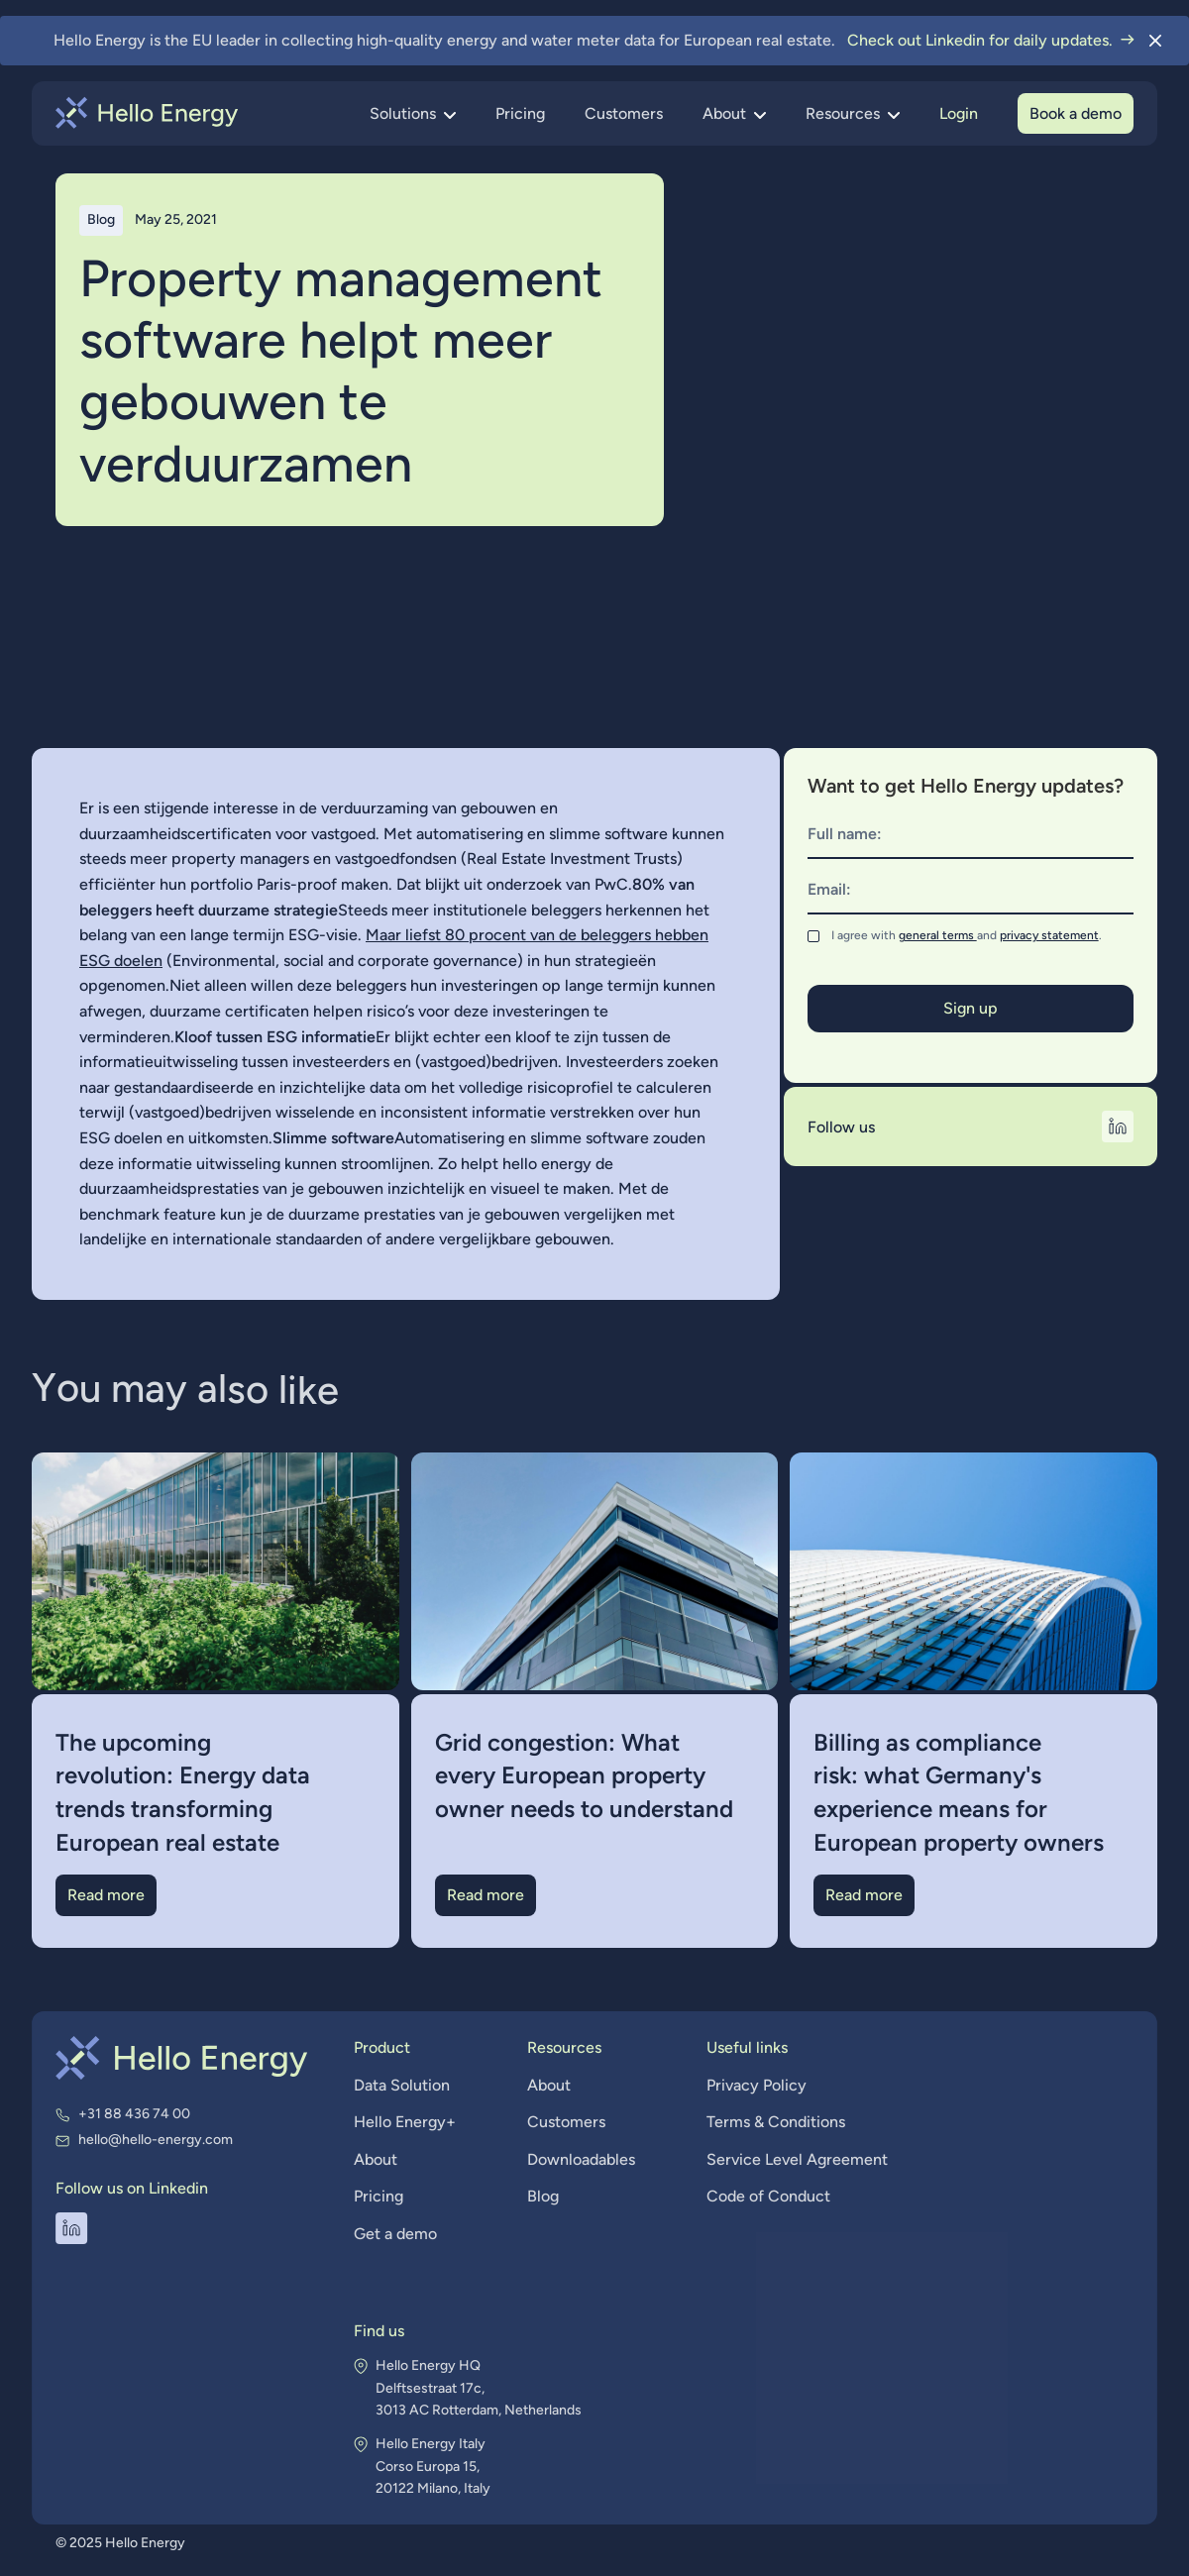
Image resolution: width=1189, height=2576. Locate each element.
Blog (543, 2198)
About (380, 2161)
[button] (413, 114)
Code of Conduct (765, 2198)
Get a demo (399, 2234)
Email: (829, 889)
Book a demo (1075, 113)
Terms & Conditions (772, 2124)
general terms (938, 935)
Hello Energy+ (409, 2124)
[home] (147, 113)
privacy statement (1049, 935)
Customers (624, 113)
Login (958, 113)
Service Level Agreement (793, 2161)
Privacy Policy (753, 2088)
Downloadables (581, 2161)
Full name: (845, 833)
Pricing (520, 113)
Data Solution (406, 2088)
